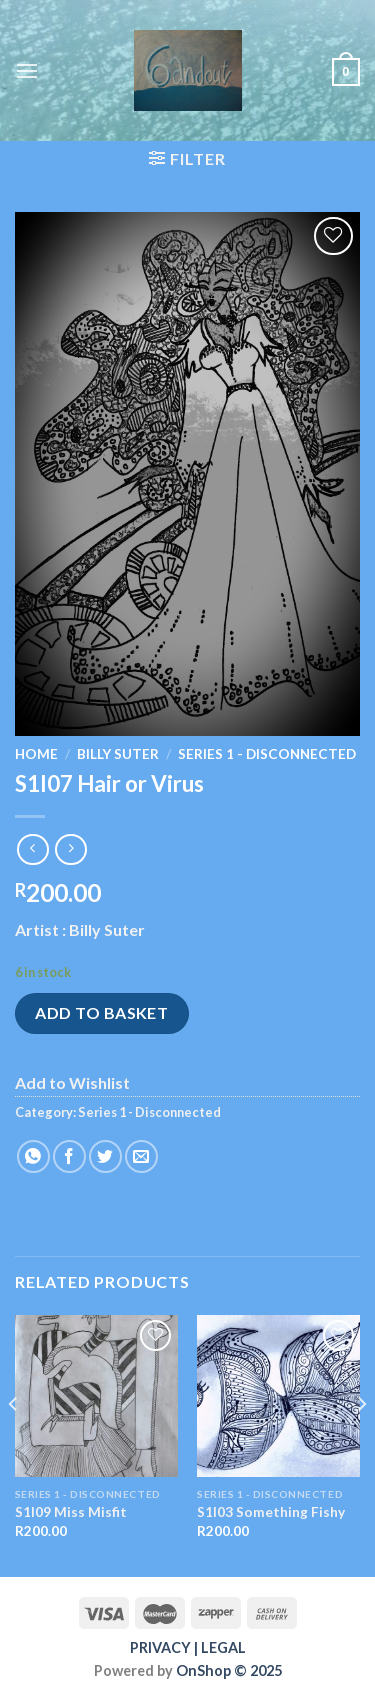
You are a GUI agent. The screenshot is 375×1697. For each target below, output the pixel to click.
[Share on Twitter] (105, 1156)
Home (36, 754)
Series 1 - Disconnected (267, 754)
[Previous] (14, 1444)
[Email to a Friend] (141, 1156)
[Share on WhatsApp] (33, 1156)
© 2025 (256, 1670)
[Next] (361, 1444)
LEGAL (223, 1647)
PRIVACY (160, 1647)
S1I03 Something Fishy (271, 1512)
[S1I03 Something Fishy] (278, 1396)
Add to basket (101, 1012)
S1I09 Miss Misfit (71, 1512)
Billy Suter (118, 754)
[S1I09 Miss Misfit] (96, 1396)
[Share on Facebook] (69, 1156)
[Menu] (27, 70)
